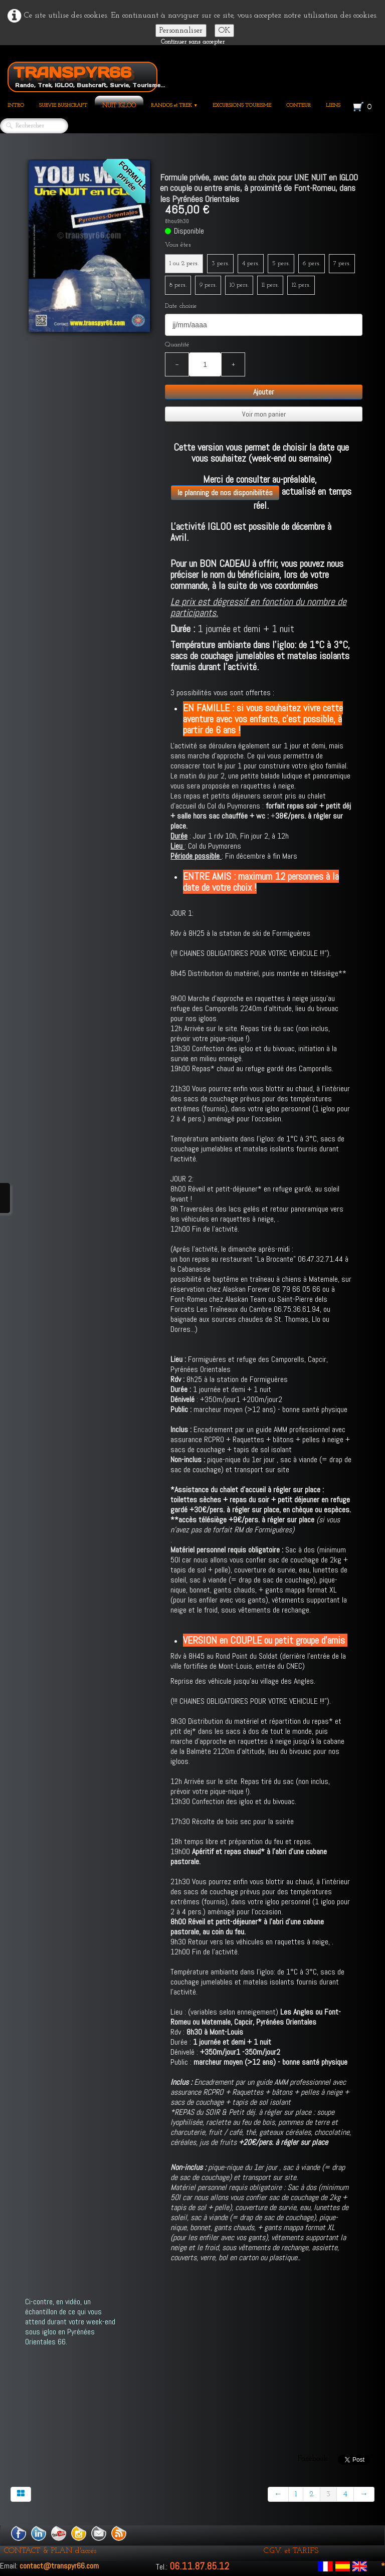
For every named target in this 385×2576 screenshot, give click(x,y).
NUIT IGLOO (119, 106)
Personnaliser (181, 31)
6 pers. (311, 263)
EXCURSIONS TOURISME (242, 105)
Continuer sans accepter (193, 42)
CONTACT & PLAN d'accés (50, 2551)
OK (224, 31)
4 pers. (250, 263)
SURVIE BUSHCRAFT (63, 105)
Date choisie (181, 306)
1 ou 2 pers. (184, 263)
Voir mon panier (264, 414)
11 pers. (270, 285)
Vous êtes (178, 245)
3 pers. (220, 263)
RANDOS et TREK (174, 105)
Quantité (177, 344)
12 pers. (301, 285)
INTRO (16, 105)
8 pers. (177, 285)
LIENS (333, 105)
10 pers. (239, 285)
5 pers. (281, 263)
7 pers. (341, 263)
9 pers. (208, 285)
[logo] (86, 75)
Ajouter (263, 391)
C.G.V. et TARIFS (291, 2551)
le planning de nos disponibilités (225, 492)
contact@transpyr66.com (59, 2565)
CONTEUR (298, 105)
